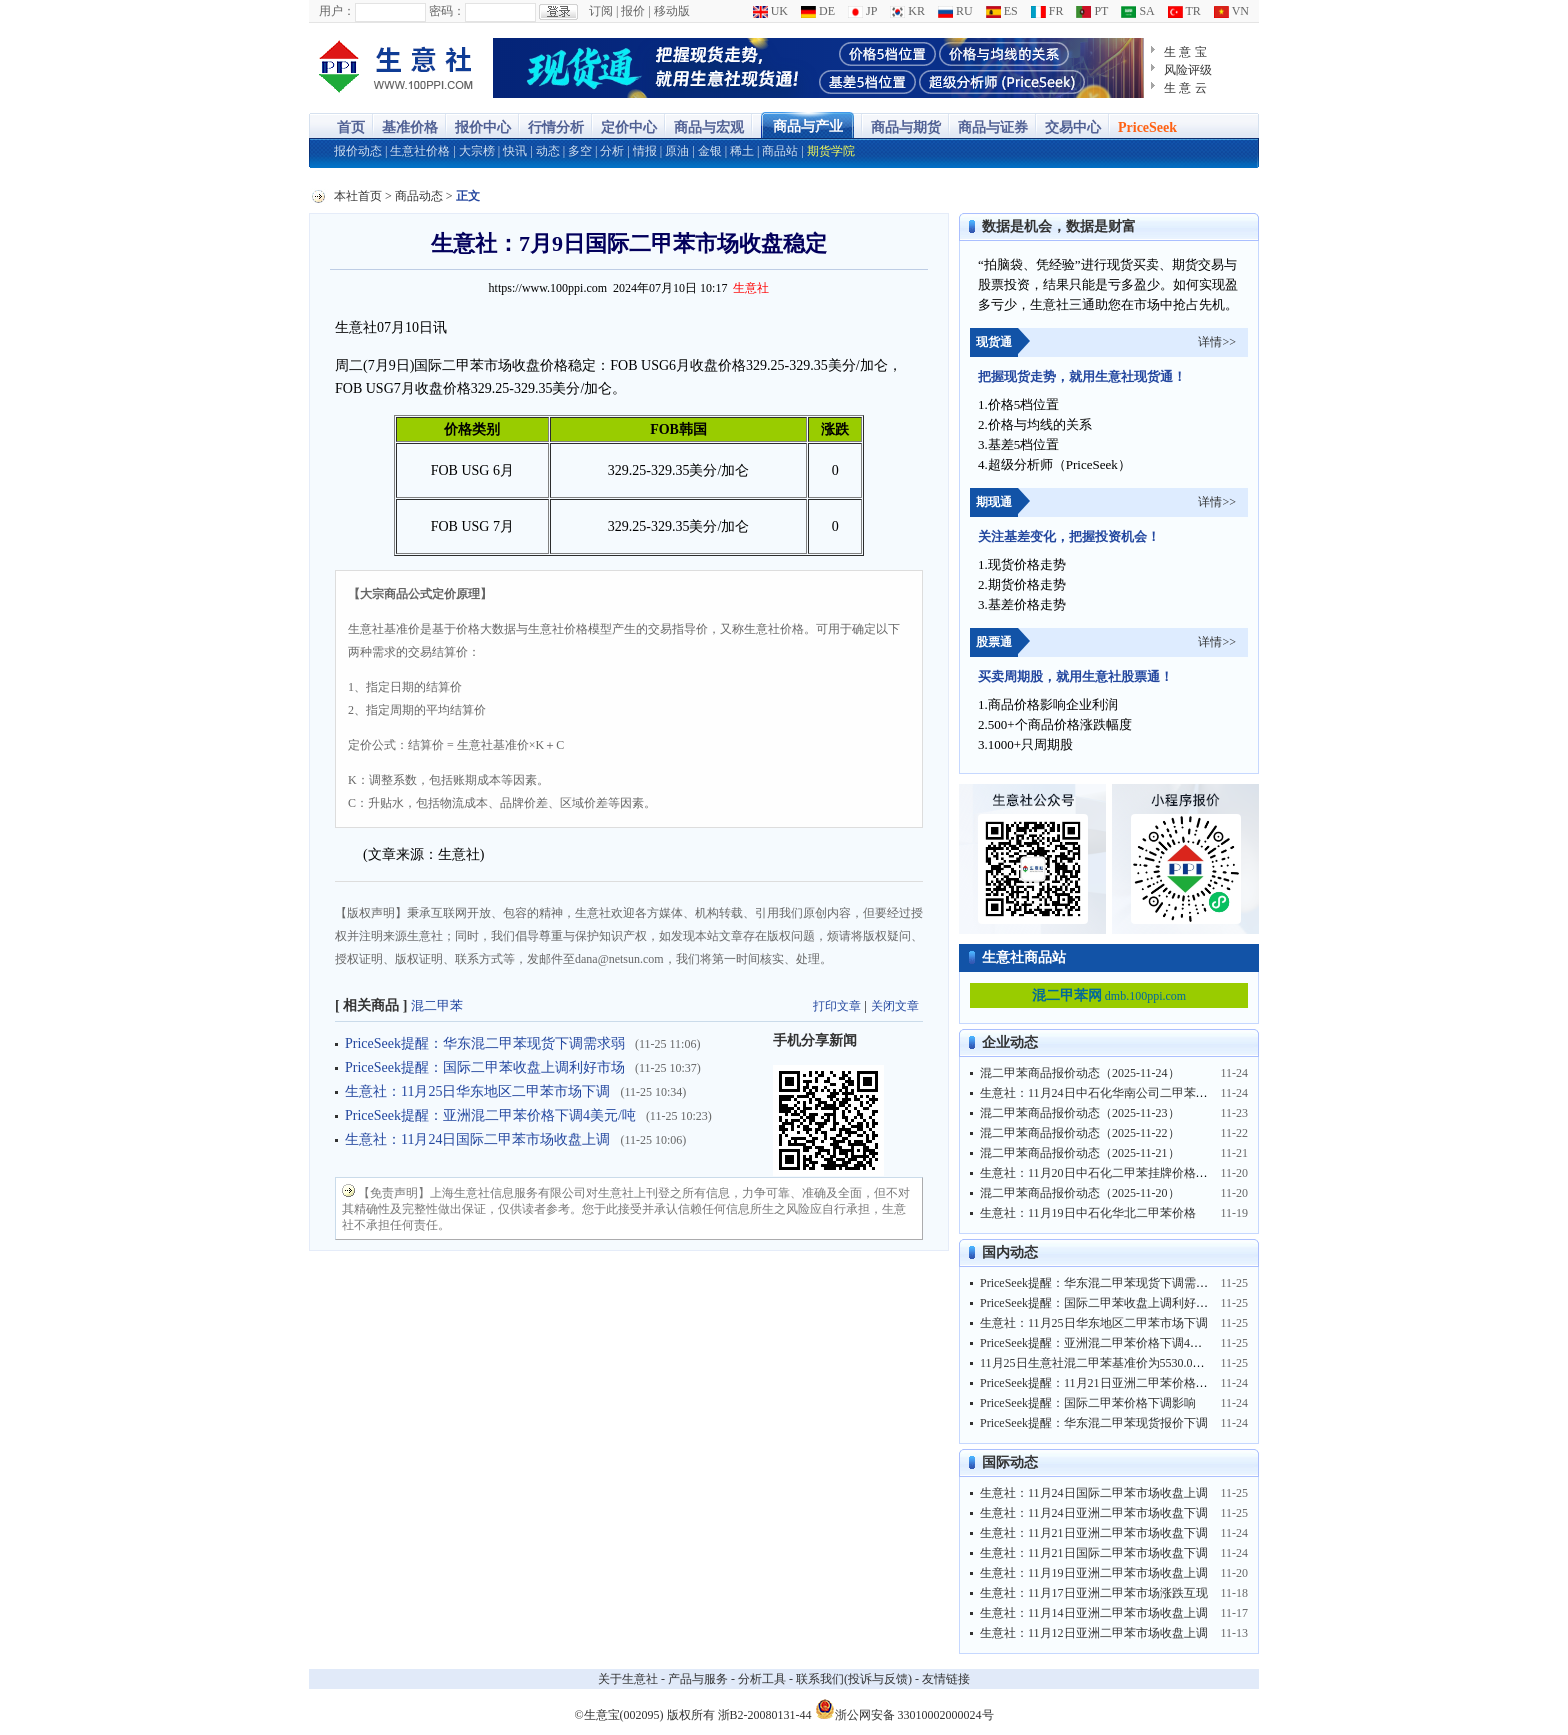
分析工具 (762, 1679)
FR (1047, 11)
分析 (612, 151)
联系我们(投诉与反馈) (854, 1679)
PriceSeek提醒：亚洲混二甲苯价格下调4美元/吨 (490, 1115)
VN (1231, 11)
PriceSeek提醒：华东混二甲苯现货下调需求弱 (485, 1043)
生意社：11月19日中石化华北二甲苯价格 (1088, 1213)
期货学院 (831, 151)
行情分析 (556, 127)
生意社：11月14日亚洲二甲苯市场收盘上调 (1094, 1613)
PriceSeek (1147, 127)
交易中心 (1073, 127)
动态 (548, 151)
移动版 (672, 11)
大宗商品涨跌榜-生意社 (396, 68)
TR (1184, 11)
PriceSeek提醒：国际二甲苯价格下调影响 (1088, 1403)
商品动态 (419, 196)
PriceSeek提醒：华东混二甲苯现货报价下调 (1094, 1423)
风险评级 (1188, 70)
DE (818, 11)
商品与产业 (808, 126)
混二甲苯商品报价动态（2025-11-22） (1080, 1133)
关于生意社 (628, 1679)
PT (1092, 11)
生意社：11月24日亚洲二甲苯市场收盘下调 (1094, 1513)
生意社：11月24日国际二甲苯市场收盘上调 (477, 1139)
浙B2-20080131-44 (765, 1715)
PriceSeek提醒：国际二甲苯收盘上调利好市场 (485, 1067)
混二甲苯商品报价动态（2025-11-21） (1080, 1153)
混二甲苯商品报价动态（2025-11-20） (1080, 1193)
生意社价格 (420, 151)
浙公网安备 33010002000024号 (904, 1709)
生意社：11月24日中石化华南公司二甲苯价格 (1100, 1093)
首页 (351, 127)
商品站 (780, 151)
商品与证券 (993, 127)
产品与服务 (698, 1679)
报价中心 (483, 127)
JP (862, 11)
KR (907, 11)
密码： (447, 11)
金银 (710, 151)
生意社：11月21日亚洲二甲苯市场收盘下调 (1094, 1533)
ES (1002, 11)
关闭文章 (895, 1006)
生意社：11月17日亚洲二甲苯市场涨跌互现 (1094, 1593)
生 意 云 (1185, 88)
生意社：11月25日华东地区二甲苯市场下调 (477, 1091)
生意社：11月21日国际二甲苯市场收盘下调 (1094, 1553)
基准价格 (410, 127)
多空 (580, 151)
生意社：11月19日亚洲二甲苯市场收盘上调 (1094, 1573)
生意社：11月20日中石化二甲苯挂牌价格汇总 (1100, 1173)
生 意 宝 (1185, 52)
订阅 (601, 11)
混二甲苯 (437, 1005)
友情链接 (946, 1679)
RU (955, 11)
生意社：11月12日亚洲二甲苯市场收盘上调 (1094, 1633)
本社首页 (358, 196)
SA (1137, 11)
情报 (645, 151)
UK (770, 11)
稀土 (742, 151)
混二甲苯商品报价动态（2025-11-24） (1080, 1073)
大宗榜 (477, 151)
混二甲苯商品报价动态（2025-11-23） (1080, 1113)
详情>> (1217, 342)
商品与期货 (906, 127)
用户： (337, 11)
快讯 (515, 151)
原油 (677, 151)
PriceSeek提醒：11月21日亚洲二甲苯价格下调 (1100, 1383)
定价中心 (629, 127)
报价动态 (358, 151)
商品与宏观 (709, 127)
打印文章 (837, 1006)
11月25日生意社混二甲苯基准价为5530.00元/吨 (1103, 1363)
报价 (633, 11)
